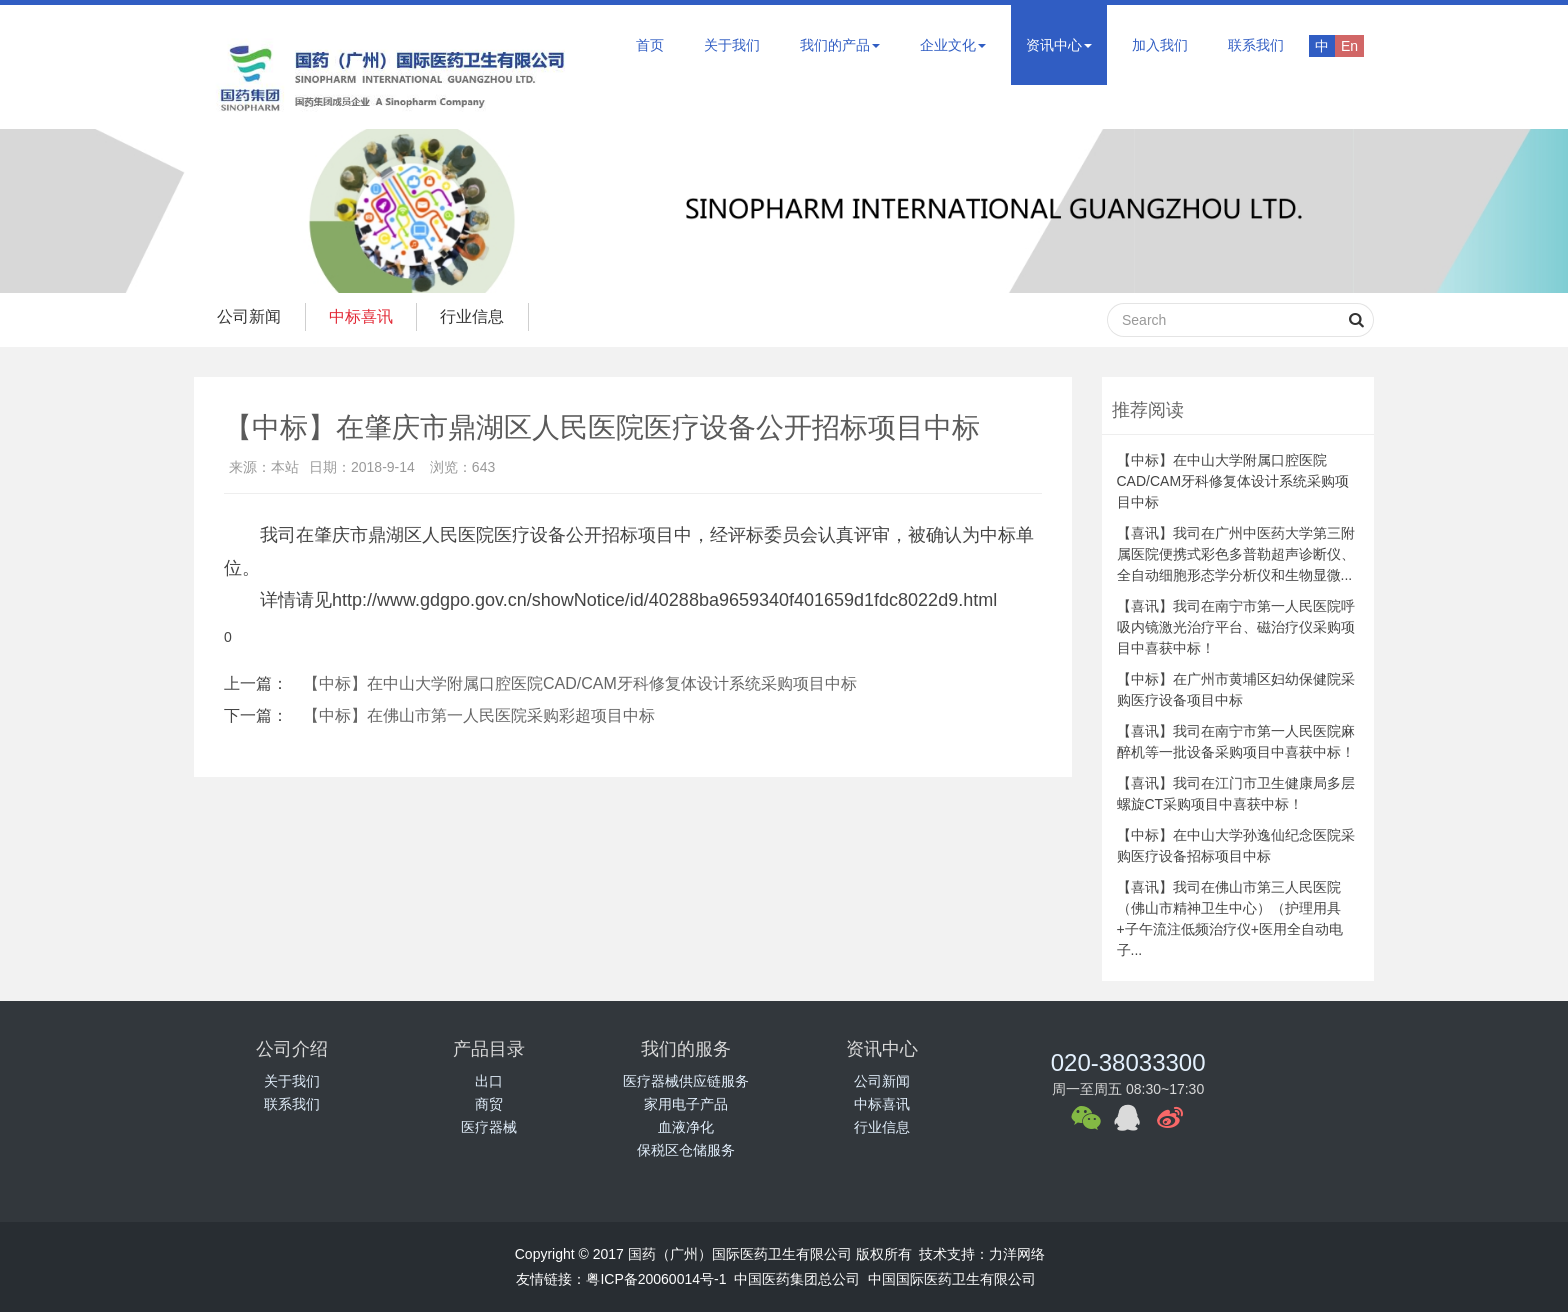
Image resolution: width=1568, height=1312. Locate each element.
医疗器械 (489, 1127)
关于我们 (732, 45)
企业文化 (953, 45)
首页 (650, 45)
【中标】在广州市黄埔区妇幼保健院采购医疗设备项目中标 (1236, 689)
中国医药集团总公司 (797, 1279)
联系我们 (1256, 45)
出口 (489, 1081)
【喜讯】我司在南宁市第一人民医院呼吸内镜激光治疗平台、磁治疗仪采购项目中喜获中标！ (1236, 627)
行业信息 (481, 316)
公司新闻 (251, 316)
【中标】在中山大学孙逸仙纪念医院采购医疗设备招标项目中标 (1236, 845)
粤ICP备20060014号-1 (656, 1279)
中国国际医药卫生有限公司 (952, 1279)
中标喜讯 (366, 316)
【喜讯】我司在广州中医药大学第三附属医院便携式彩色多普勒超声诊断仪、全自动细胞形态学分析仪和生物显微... (1236, 554)
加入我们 (1160, 45)
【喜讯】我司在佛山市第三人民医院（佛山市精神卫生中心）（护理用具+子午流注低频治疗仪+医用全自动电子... (1230, 918)
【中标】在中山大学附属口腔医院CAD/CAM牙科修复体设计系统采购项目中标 (580, 683)
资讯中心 (1059, 45)
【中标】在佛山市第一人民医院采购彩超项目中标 (479, 715)
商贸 (489, 1104)
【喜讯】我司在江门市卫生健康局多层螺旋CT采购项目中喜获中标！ (1236, 793)
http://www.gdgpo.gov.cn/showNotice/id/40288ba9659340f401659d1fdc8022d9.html (664, 600)
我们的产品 (840, 45)
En (1349, 46)
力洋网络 (1017, 1254)
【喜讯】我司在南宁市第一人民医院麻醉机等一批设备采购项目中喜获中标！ (1236, 741)
